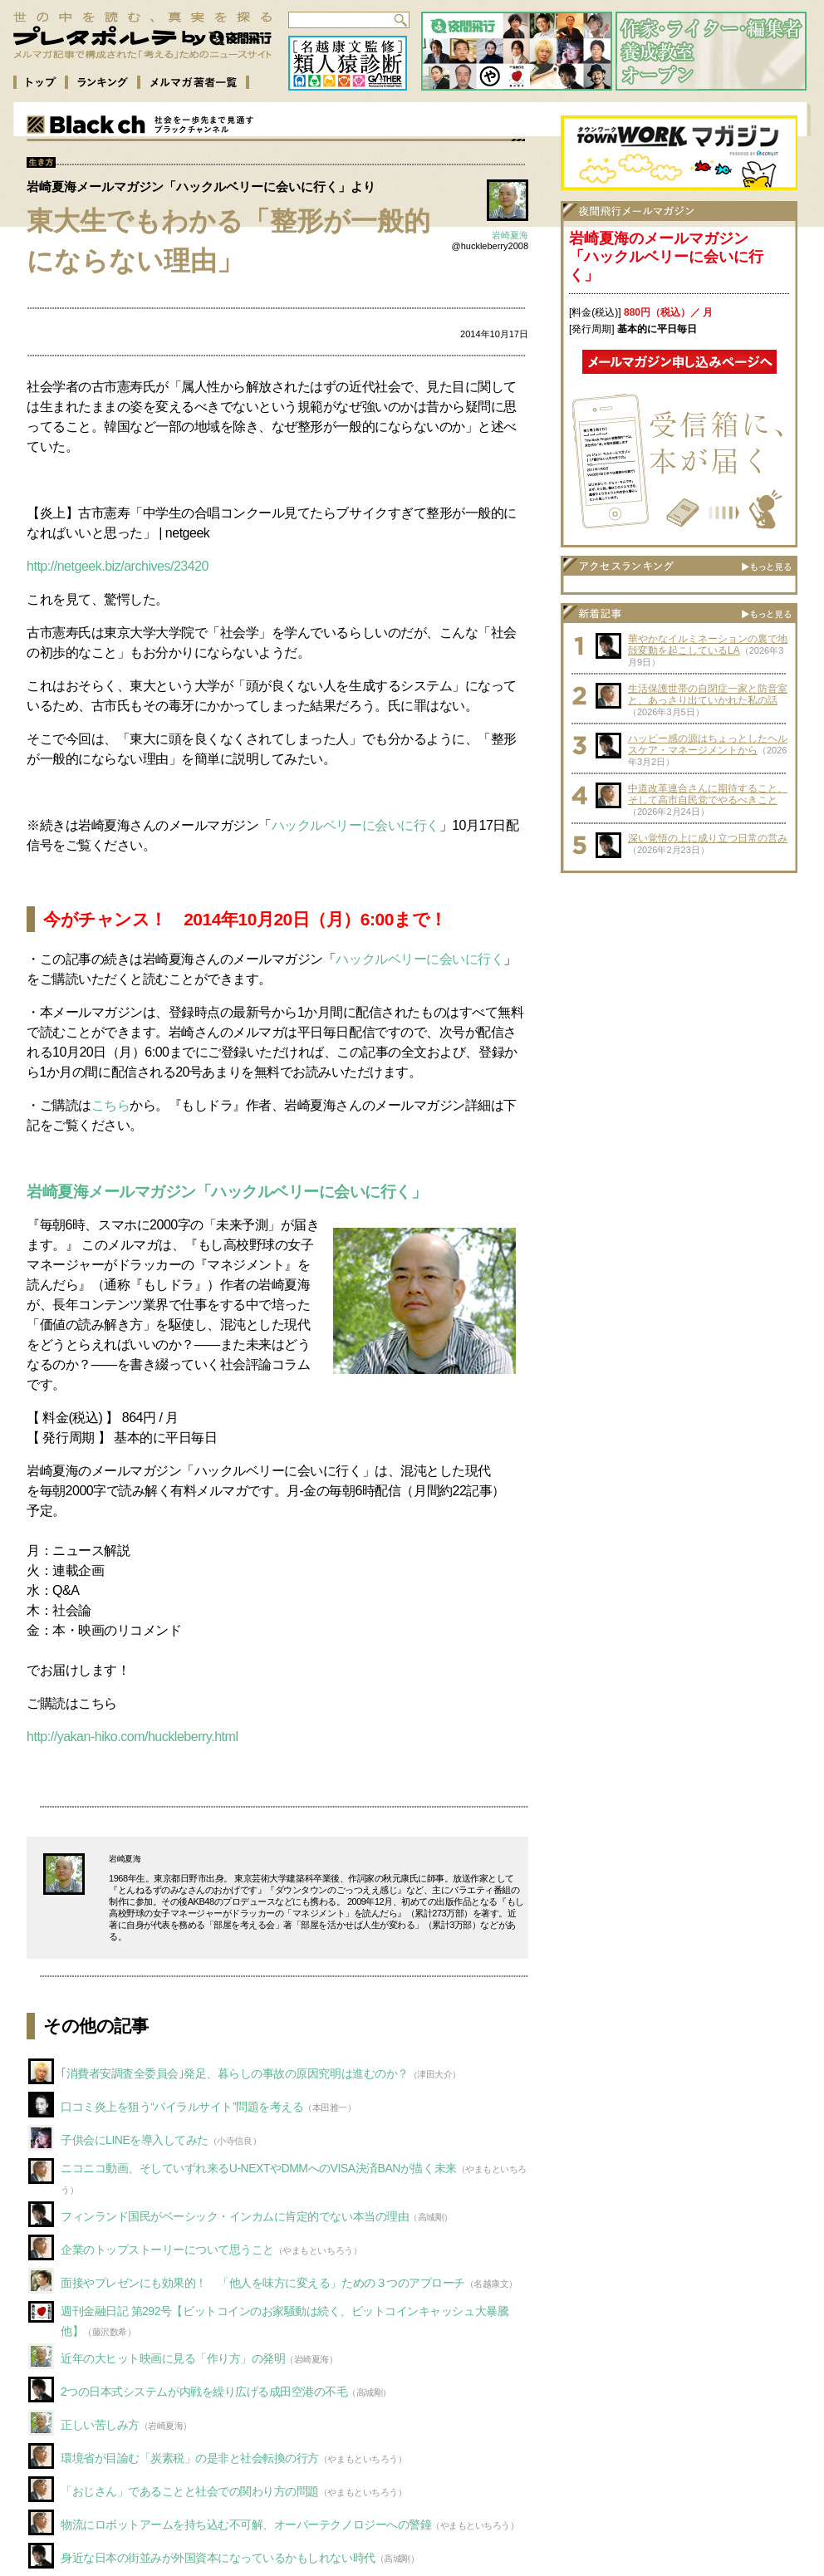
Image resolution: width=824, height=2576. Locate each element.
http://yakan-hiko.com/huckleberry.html (132, 1737)
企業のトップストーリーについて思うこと (167, 2249)
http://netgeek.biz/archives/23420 (117, 566)
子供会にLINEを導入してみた (134, 2140)
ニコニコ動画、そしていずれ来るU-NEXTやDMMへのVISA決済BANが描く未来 (259, 2168)
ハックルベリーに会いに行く (355, 825)
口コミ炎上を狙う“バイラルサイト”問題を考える (182, 2106)
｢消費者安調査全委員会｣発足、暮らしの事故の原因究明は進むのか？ (235, 2073)
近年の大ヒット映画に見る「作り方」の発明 (173, 2358)
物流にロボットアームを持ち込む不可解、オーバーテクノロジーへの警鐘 (246, 2524)
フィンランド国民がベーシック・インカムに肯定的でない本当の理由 (235, 2216)
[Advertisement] (679, 985)
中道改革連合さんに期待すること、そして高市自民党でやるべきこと (707, 794)
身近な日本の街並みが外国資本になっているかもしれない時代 (218, 2557)
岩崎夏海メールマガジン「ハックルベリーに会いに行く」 (227, 1191)
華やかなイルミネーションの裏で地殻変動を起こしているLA (707, 644)
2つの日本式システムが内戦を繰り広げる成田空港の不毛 (204, 2391)
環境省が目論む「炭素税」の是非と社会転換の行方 (190, 2458)
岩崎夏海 (510, 235)
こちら (110, 1105)
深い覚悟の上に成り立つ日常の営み (707, 838)
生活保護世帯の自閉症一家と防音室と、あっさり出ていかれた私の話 (707, 694)
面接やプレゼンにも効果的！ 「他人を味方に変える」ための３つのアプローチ (263, 2282)
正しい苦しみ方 (100, 2424)
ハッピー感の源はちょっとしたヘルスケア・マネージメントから (707, 744)
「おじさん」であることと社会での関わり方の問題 (190, 2491)
